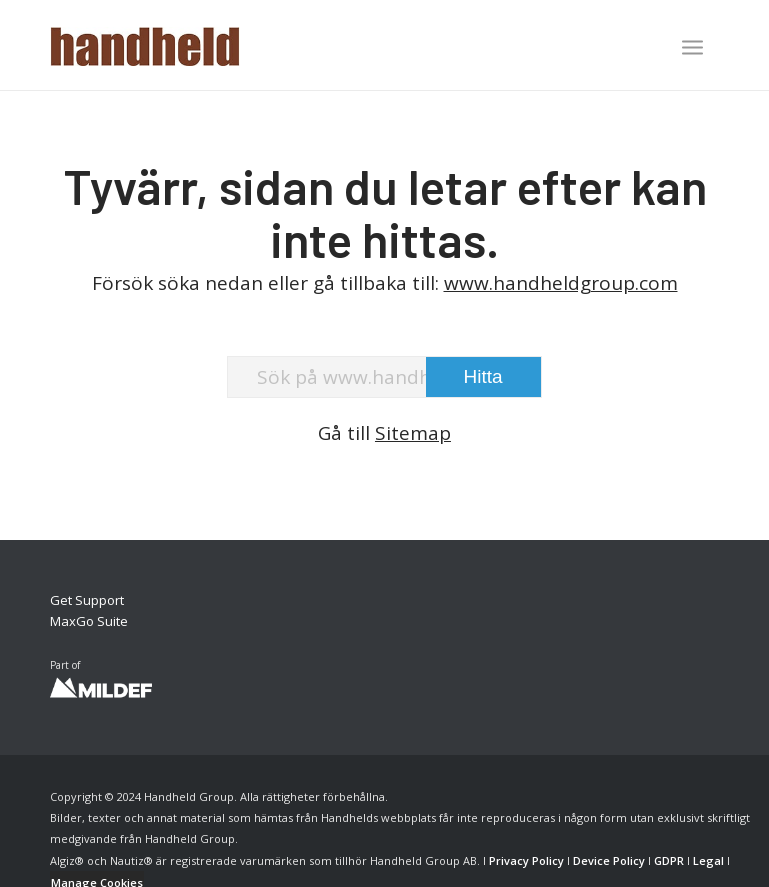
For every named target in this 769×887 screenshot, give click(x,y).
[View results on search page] (483, 377)
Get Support (87, 600)
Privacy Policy (526, 860)
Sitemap (413, 433)
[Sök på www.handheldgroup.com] (384, 377)
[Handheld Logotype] (145, 45)
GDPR (669, 860)
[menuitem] (692, 49)
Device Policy (609, 860)
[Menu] (692, 47)
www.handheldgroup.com (561, 283)
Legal (708, 860)
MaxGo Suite (89, 621)
